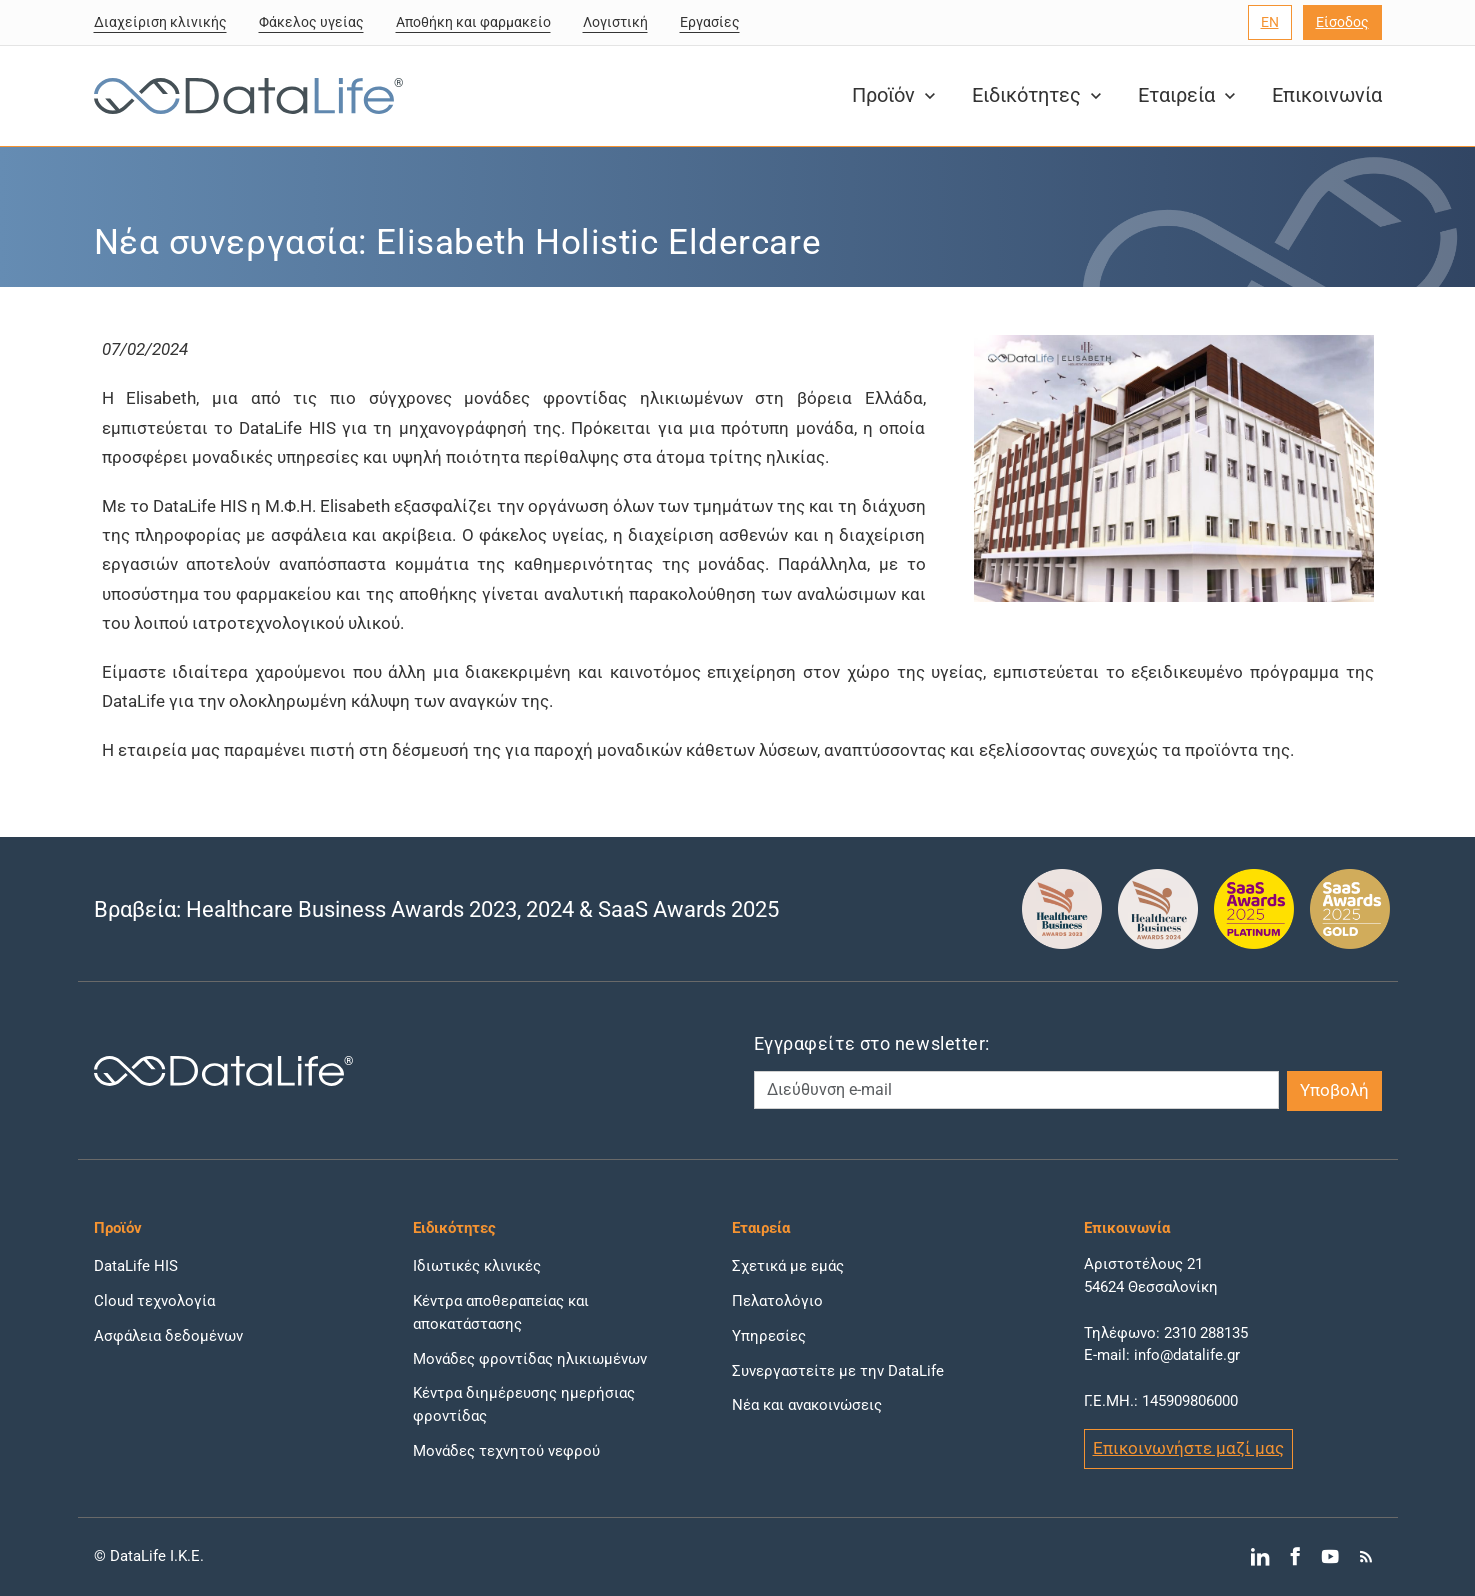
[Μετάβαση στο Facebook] (1294, 1556)
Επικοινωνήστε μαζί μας (1188, 1448)
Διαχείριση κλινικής (160, 22)
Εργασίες (710, 22)
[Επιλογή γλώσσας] (1270, 22)
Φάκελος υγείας (311, 22)
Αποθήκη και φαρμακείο (473, 22)
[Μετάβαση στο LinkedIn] (1259, 1556)
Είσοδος (1342, 22)
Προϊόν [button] (896, 95)
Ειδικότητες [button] (1039, 95)
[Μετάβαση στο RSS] (1365, 1556)
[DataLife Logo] (244, 96)
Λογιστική (615, 22)
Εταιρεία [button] (1189, 95)
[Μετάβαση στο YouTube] (1330, 1556)
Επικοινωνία (1327, 95)
